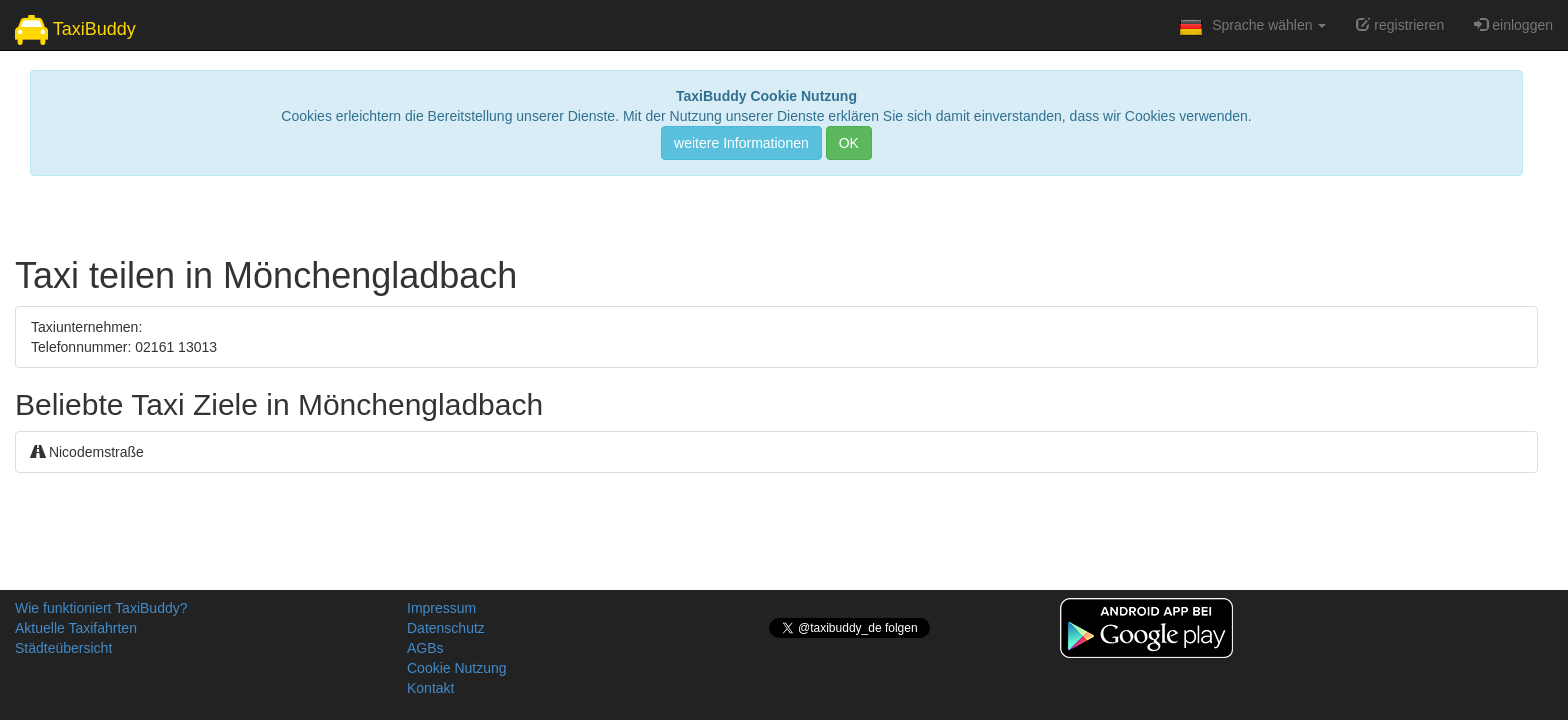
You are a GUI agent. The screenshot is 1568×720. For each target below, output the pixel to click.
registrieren (1400, 25)
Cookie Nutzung (457, 668)
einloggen (1513, 25)
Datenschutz (446, 628)
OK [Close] (849, 143)
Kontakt (430, 688)
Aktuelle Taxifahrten (76, 628)
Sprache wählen (1250, 31)
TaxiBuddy (75, 30)
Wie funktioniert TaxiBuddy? (101, 608)
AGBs (425, 648)
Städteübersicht (63, 648)
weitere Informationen (741, 143)
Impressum (441, 608)
